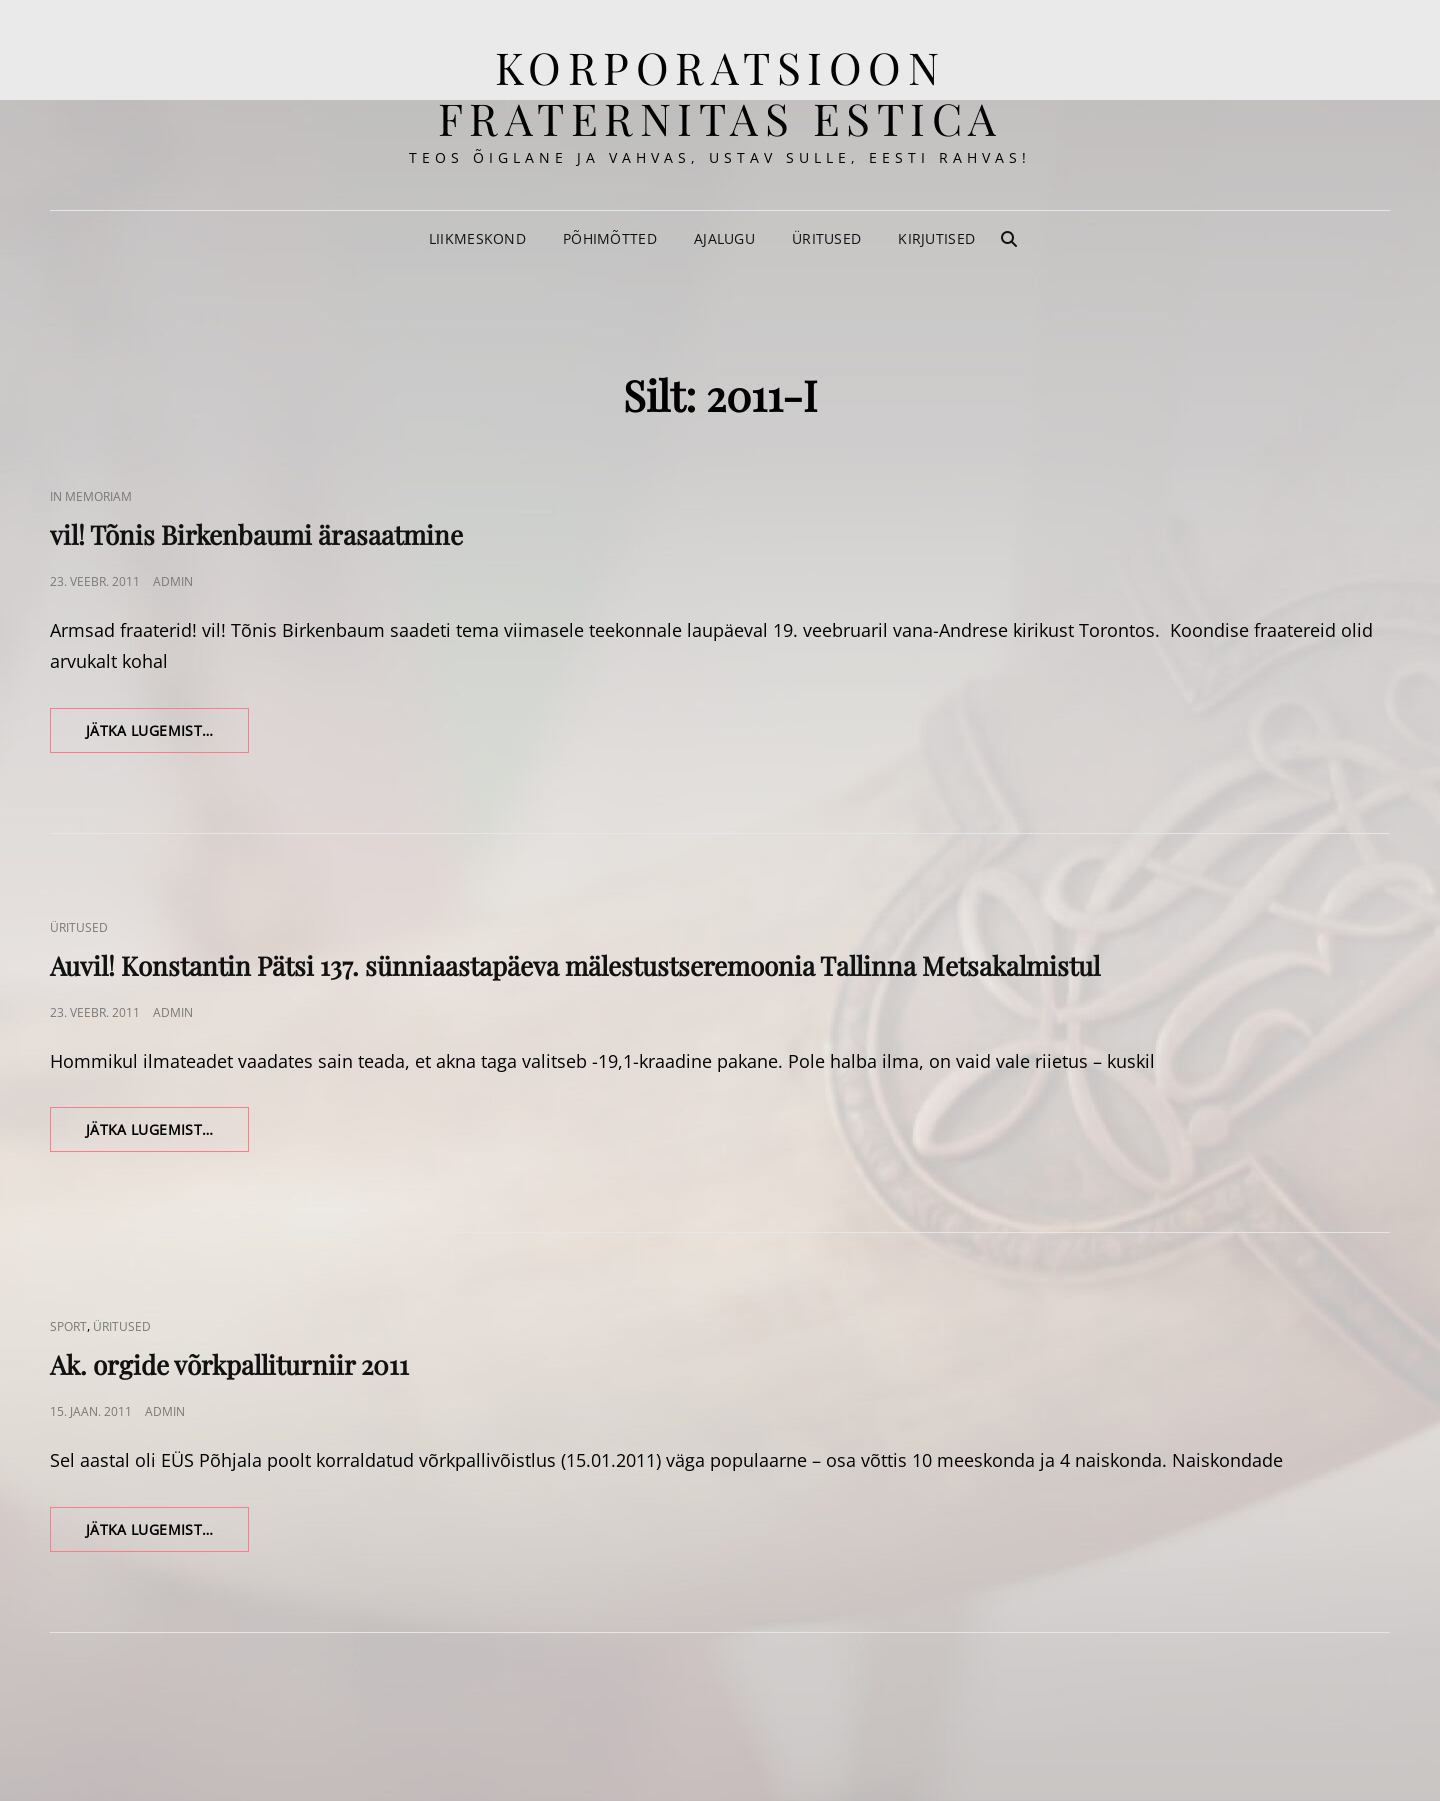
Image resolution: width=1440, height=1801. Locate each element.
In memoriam (91, 496)
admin (173, 581)
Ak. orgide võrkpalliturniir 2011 (229, 1364)
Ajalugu (724, 238)
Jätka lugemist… (167, 736)
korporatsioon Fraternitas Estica (720, 92)
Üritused (826, 238)
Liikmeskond (477, 238)
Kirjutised (936, 238)
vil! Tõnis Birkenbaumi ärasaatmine (256, 534)
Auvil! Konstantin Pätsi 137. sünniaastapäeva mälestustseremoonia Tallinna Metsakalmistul (575, 965)
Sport (68, 1326)
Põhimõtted (610, 238)
